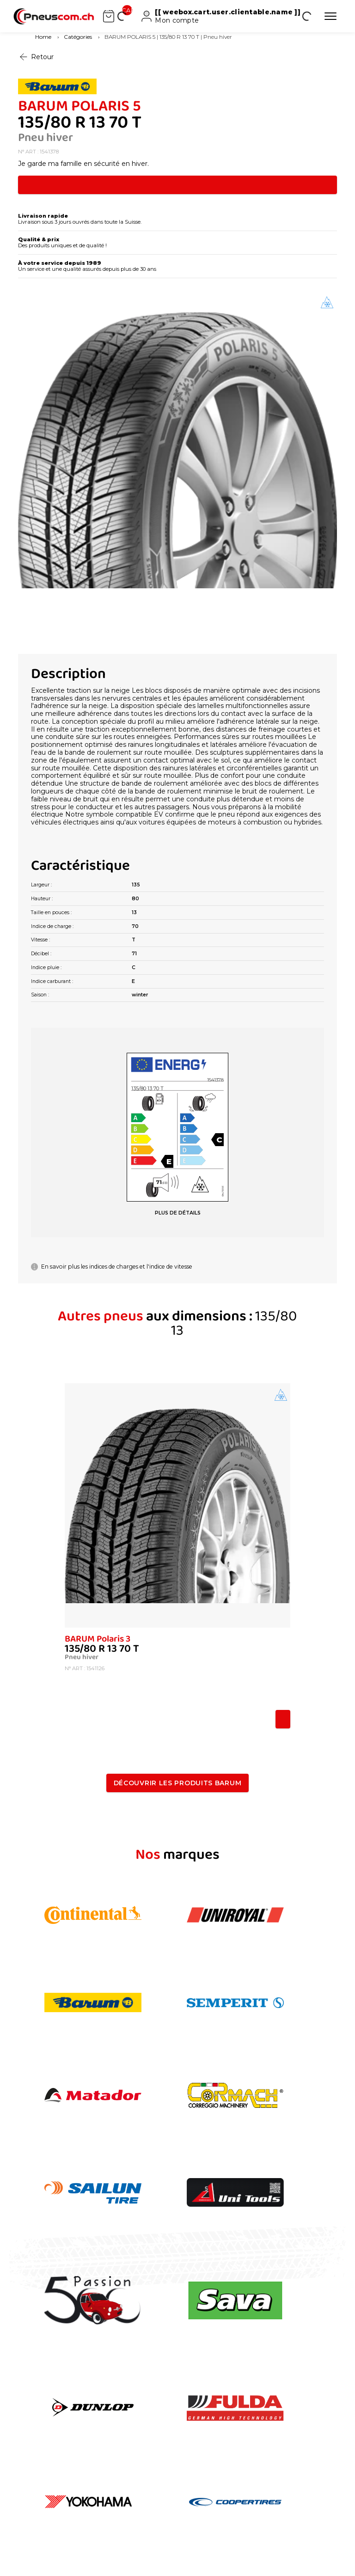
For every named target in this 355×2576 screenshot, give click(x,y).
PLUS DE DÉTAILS (178, 1213)
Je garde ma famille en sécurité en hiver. (83, 163)
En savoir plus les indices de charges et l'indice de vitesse (111, 1266)
